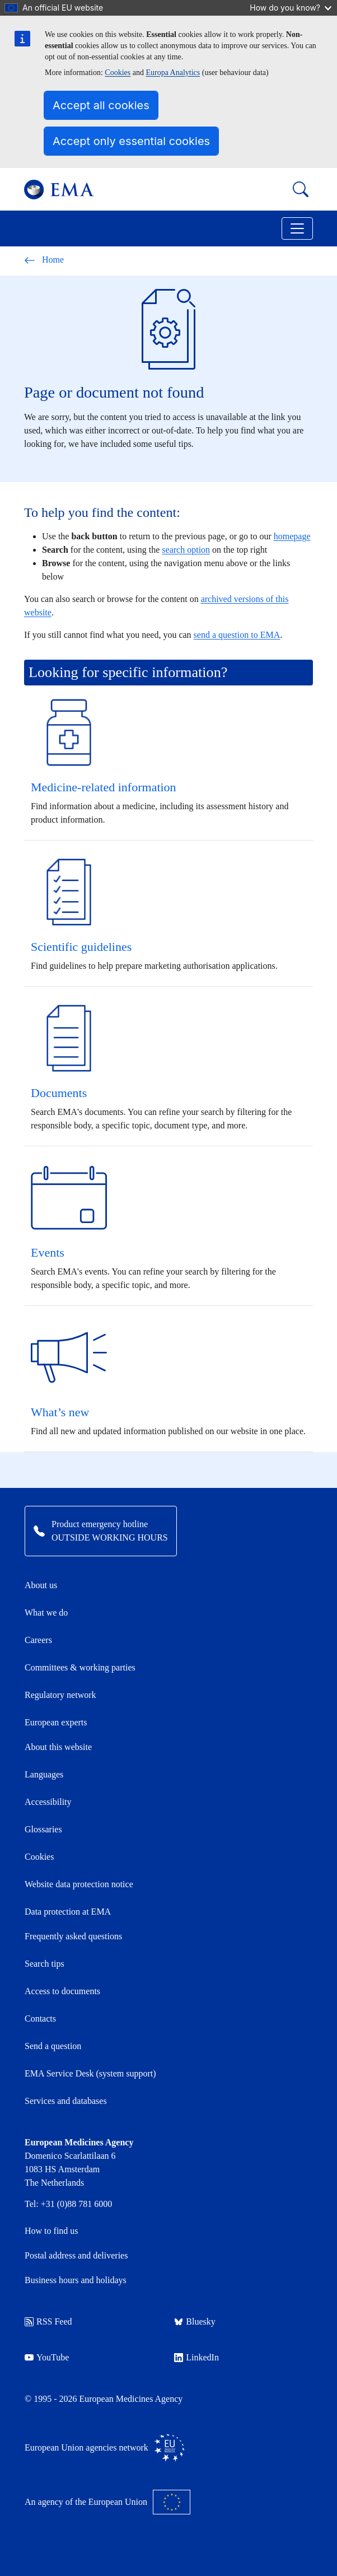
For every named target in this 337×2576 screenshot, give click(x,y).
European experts (56, 1722)
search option (186, 549)
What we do (46, 1612)
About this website (58, 1747)
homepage (292, 536)
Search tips (44, 1963)
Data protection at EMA (68, 1911)
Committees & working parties (80, 1667)
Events (47, 1252)
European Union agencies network (105, 2448)
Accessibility (48, 1802)
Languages (44, 1774)
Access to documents (62, 1991)
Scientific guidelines (81, 947)
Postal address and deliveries (76, 2255)
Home (44, 259)
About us (41, 1585)
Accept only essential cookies (131, 141)
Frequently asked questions (73, 1936)
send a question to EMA (237, 635)
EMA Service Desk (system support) (90, 2073)
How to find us (51, 2231)
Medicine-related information (103, 787)
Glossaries (43, 1829)
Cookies (117, 72)
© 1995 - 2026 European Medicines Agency (103, 2399)
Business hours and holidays (76, 2280)
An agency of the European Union (107, 2502)
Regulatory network (60, 1695)
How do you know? (290, 7)
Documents (59, 1093)
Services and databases (66, 2101)
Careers (38, 1640)
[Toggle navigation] (297, 228)
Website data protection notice (79, 1884)
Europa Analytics (173, 72)
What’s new (60, 1412)
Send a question (53, 2046)
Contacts (40, 2018)
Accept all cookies (101, 105)
